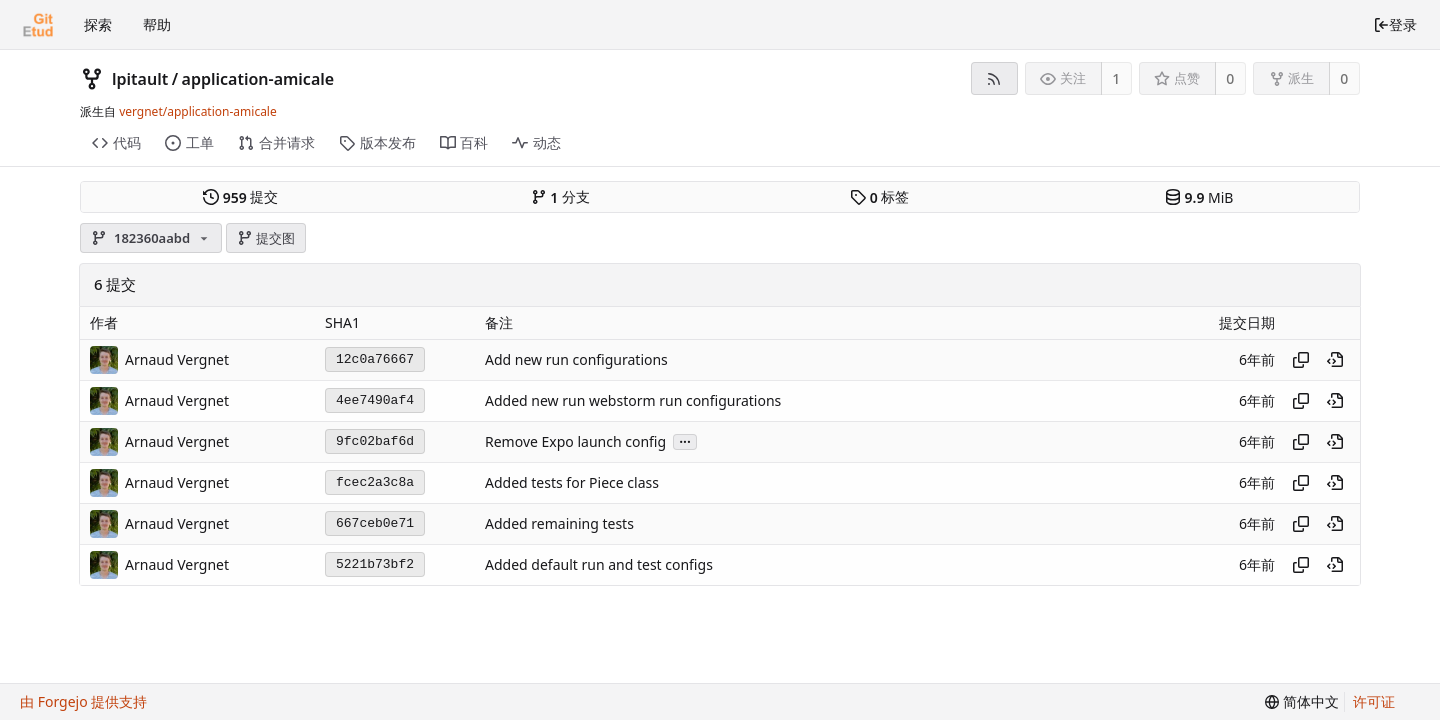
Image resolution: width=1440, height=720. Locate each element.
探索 (98, 24)
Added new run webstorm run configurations (633, 400)
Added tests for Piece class (572, 482)
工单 (189, 142)
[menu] (1302, 702)
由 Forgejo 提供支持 (83, 701)
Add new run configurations (576, 359)
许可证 (1374, 701)
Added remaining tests (559, 523)
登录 (1395, 24)
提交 (240, 197)
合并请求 (276, 142)
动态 (536, 142)
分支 (560, 197)
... (685, 440)
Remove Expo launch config (575, 441)
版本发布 (377, 142)
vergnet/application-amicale (198, 111)
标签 (879, 197)
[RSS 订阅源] (994, 78)
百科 (464, 142)
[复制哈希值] (1301, 360)
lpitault (140, 79)
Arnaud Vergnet (177, 359)
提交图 (266, 238)
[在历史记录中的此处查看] (1335, 360)
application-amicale (258, 79)
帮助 (157, 24)
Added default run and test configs (599, 564)
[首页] (38, 25)
